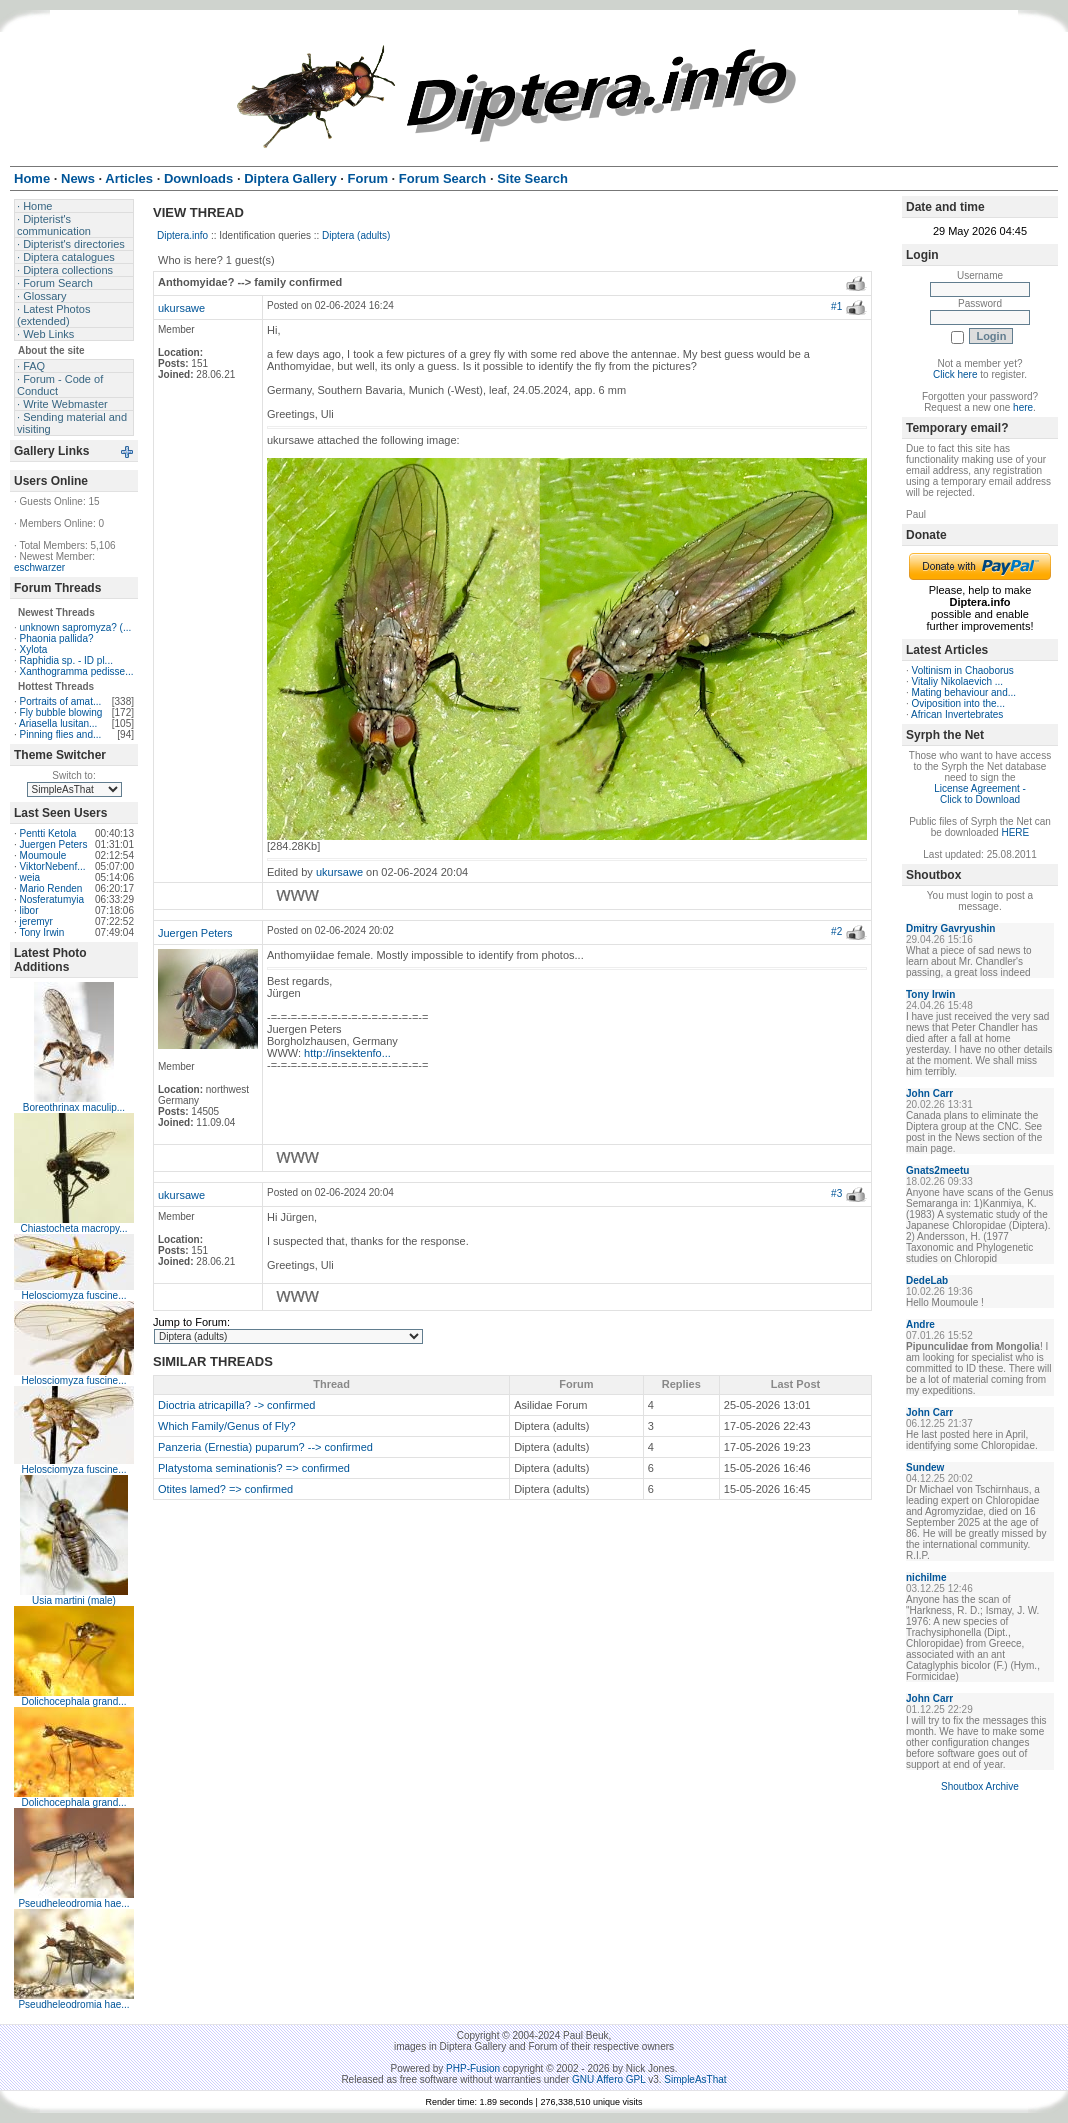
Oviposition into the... (958, 703)
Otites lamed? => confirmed (225, 1489)
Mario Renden (51, 888)
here (1023, 407)
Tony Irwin (41, 932)
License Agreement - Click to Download (980, 794)
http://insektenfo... (347, 1053)
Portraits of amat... (61, 701)
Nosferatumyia (52, 899)
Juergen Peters (54, 844)
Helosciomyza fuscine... (73, 1295)
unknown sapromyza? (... (76, 627)
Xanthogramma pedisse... (77, 671)
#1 (836, 306)
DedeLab (927, 1280)
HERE (1015, 832)
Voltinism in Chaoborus (963, 670)
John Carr (929, 1093)
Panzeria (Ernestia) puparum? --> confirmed (265, 1447)
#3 (836, 1193)
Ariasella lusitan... (58, 723)
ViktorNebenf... (53, 866)
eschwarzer (39, 567)
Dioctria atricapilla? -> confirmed (236, 1405)
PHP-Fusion (473, 2068)
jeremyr (36, 921)
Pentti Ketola (48, 833)
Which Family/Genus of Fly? (227, 1426)
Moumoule (43, 855)
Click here (955, 374)
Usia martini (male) (74, 1600)
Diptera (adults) (356, 235)
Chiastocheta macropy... (73, 1228)
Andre (920, 1324)
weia (30, 877)
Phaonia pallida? (57, 638)
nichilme (926, 1577)
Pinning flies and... (61, 734)
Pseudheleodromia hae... (73, 1903)
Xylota (34, 649)
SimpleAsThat (695, 2079)
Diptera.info (182, 235)
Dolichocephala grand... (73, 1701)
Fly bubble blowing (61, 712)
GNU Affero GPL (608, 2079)
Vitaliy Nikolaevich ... (958, 681)
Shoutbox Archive (980, 1786)
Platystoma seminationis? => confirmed (254, 1468)
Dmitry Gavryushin (950, 928)
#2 (836, 931)
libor (29, 910)
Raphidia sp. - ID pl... (66, 660)
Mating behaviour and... (964, 692)
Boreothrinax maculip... (74, 1107)
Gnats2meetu (937, 1170)
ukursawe (181, 308)
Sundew (925, 1467)
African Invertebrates (957, 714)
